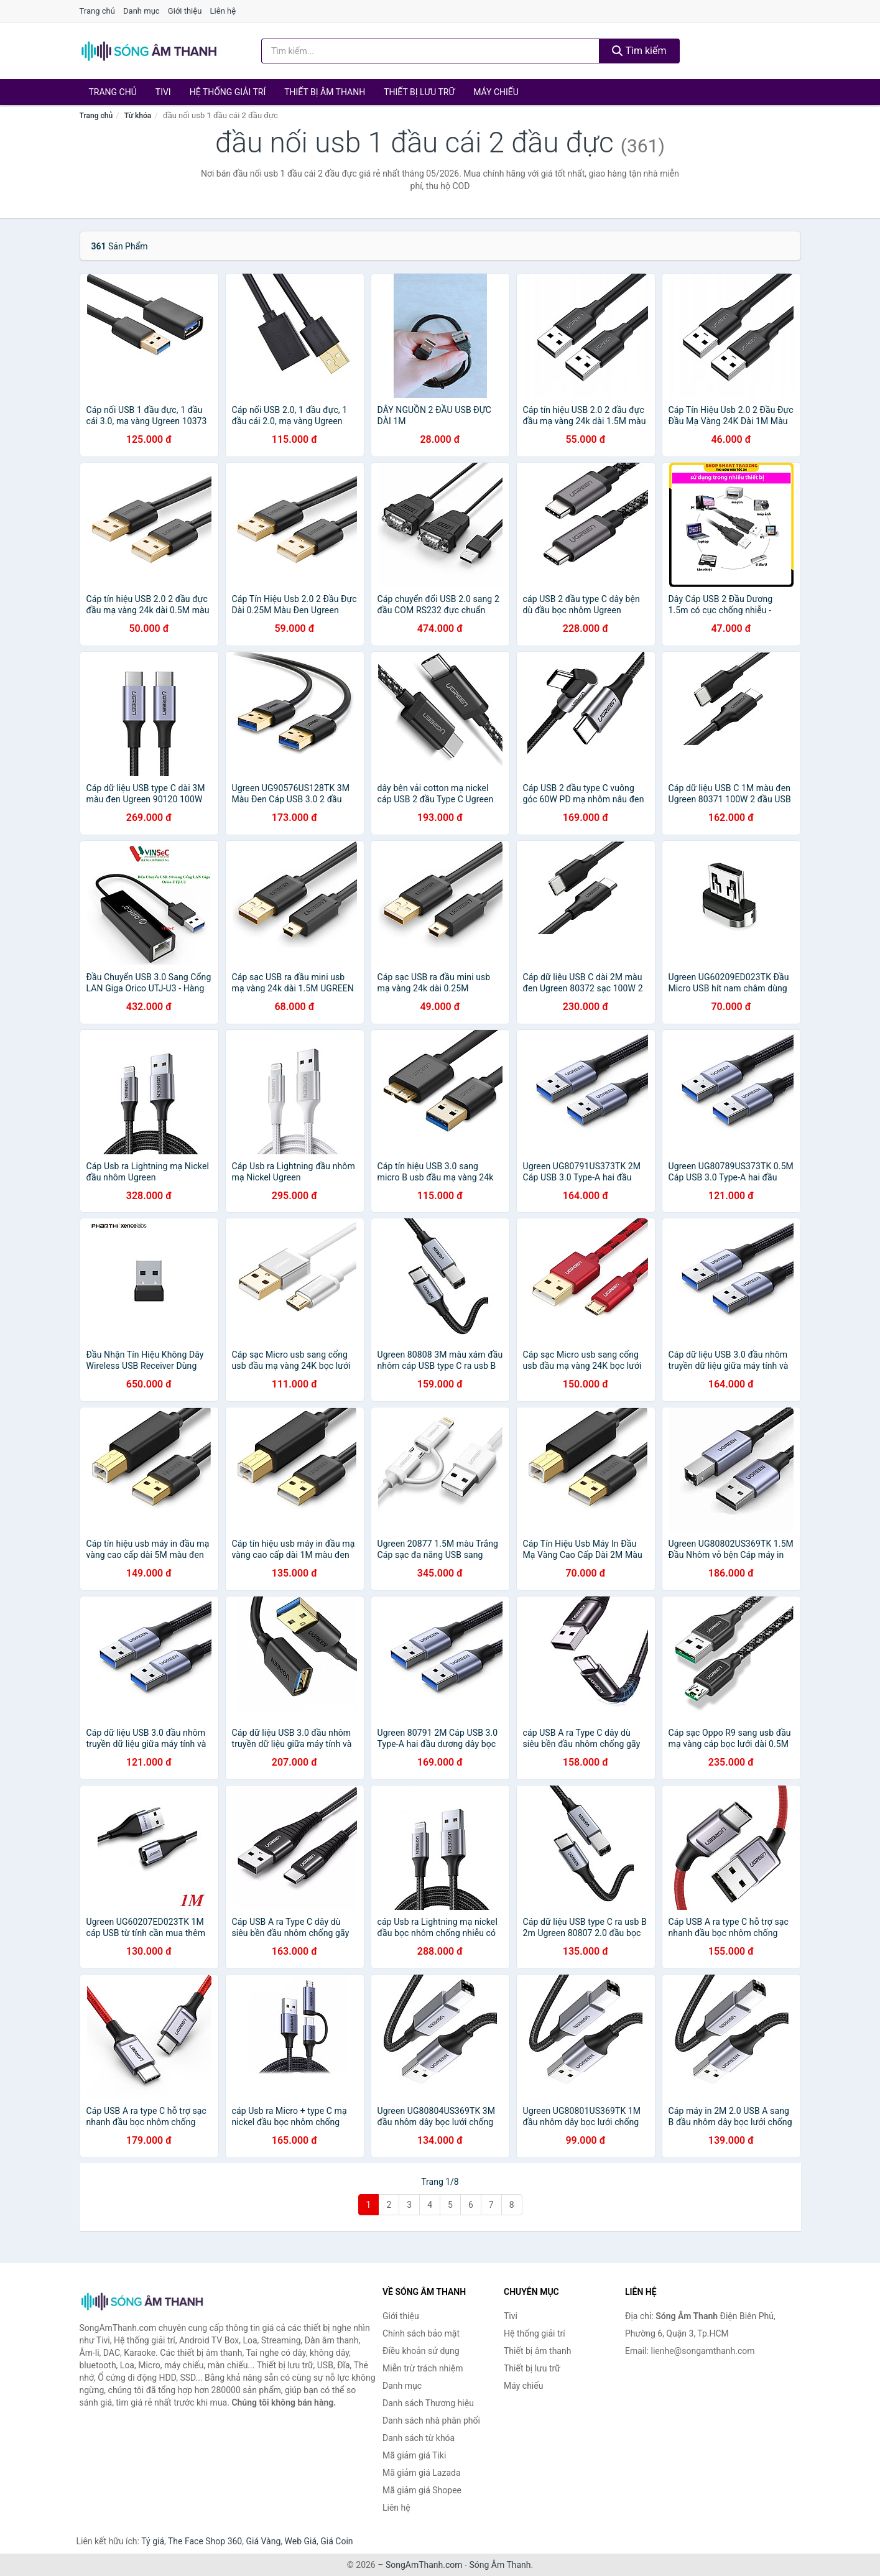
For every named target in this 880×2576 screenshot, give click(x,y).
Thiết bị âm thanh (324, 92)
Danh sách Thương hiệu (428, 2403)
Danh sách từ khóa (418, 2438)
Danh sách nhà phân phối (431, 2420)
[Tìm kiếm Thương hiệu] (430, 51)
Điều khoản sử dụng (421, 2351)
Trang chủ (97, 11)
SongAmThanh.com (424, 2565)
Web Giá (301, 2541)
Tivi (163, 92)
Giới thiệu (184, 11)
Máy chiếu (496, 92)
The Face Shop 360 (205, 2541)
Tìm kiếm (639, 51)
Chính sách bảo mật (421, 2333)
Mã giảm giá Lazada (421, 2473)
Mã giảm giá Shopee (421, 2490)
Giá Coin (336, 2541)
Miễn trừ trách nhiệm (422, 2368)
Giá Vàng (263, 2541)
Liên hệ (223, 11)
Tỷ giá (152, 2541)
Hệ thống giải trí (228, 92)
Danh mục (141, 11)
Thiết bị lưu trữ (419, 92)
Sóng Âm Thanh (499, 2565)
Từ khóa (137, 115)
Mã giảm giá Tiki (414, 2455)
